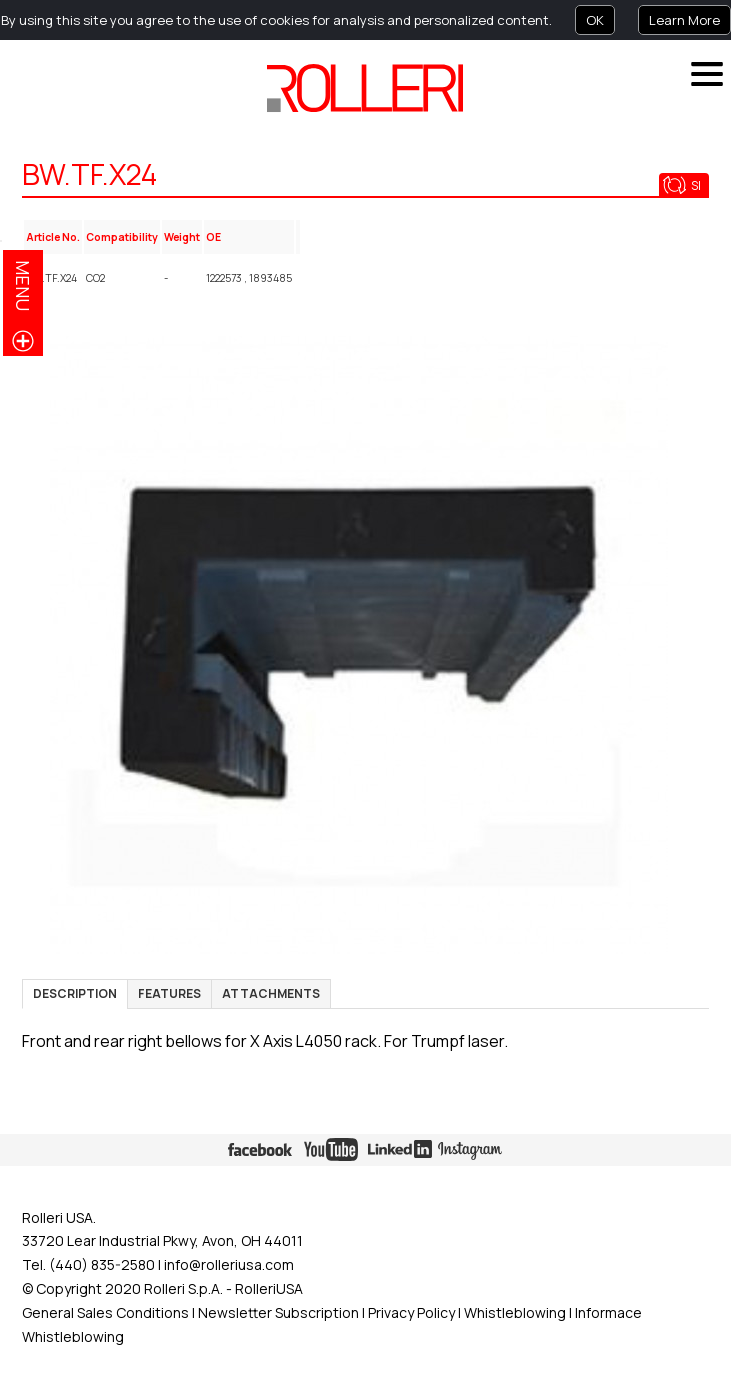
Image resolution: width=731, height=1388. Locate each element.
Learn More (684, 20)
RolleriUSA (269, 1288)
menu (23, 285)
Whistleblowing (516, 1312)
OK (595, 20)
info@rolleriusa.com (229, 1264)
